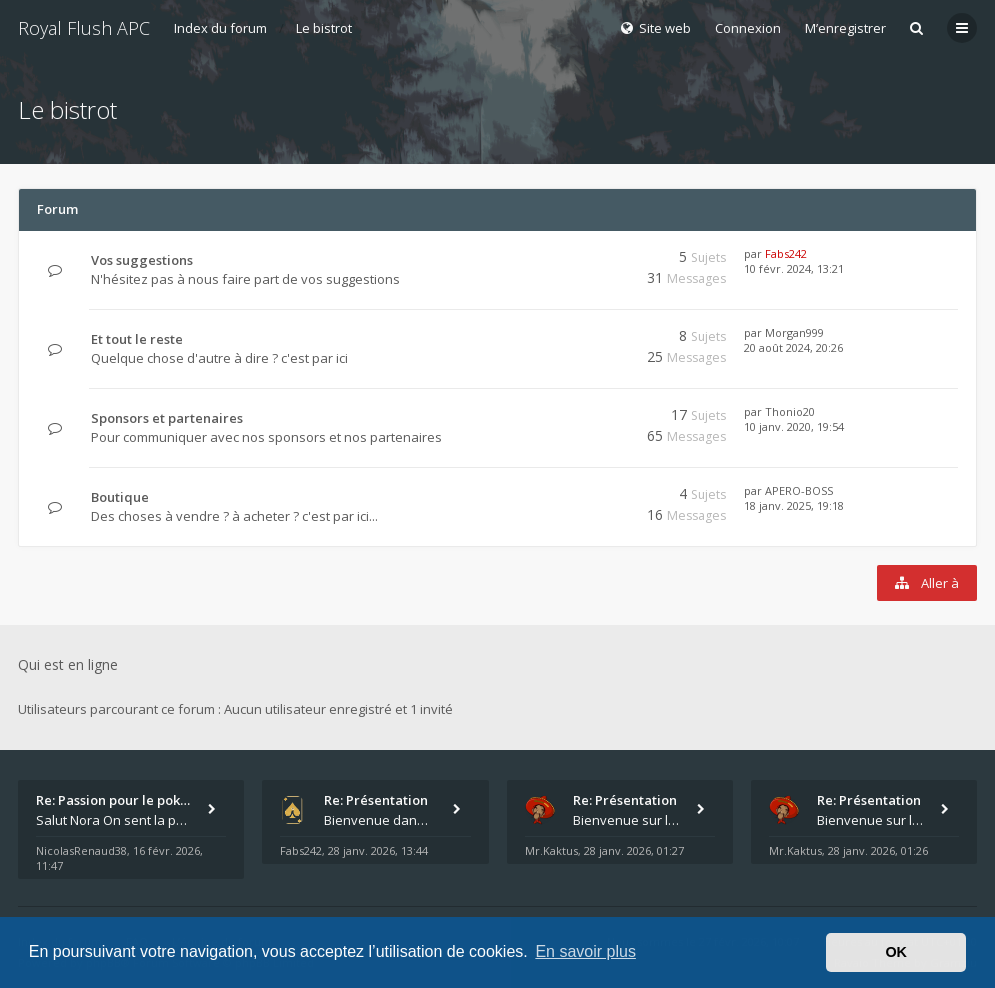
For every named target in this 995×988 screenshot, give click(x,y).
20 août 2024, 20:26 (793, 347)
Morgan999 (794, 332)
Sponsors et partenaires (167, 418)
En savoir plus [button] (585, 951)
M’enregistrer (845, 28)
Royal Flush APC (84, 28)
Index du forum (220, 28)
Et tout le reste (137, 339)
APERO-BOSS (799, 490)
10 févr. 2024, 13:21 (794, 268)
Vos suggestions (142, 260)
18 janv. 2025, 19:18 (794, 505)
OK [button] (896, 952)
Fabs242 (786, 253)
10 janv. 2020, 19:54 (794, 426)
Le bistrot (324, 28)
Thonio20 (790, 411)
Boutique (120, 497)
